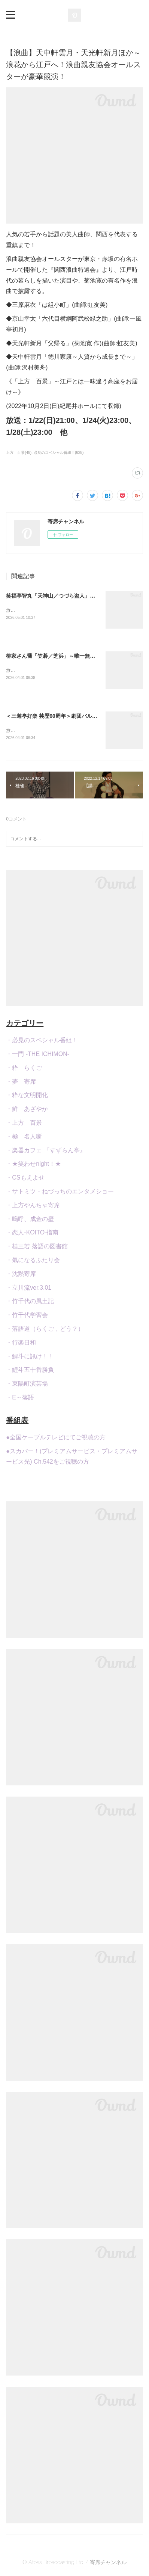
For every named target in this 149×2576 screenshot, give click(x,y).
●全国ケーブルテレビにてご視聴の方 (56, 1439)
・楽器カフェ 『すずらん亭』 (45, 1152)
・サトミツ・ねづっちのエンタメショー (60, 1193)
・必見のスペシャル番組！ (42, 1041)
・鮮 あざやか (27, 1110)
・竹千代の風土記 (30, 1303)
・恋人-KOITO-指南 (32, 1234)
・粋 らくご (24, 1069)
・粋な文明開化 (27, 1097)
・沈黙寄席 (21, 1275)
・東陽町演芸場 (27, 1385)
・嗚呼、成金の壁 (30, 1220)
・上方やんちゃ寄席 (33, 1206)
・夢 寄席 (21, 1083)
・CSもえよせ (25, 1179)
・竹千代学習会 (27, 1316)
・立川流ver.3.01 (28, 1289)
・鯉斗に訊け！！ (30, 1358)
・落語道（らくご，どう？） (45, 1330)
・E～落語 (20, 1399)
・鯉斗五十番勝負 (30, 1371)
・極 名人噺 (24, 1138)
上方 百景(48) (18, 453)
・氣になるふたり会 (33, 1261)
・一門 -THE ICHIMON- (37, 1055)
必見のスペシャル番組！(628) (58, 453)
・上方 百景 (24, 1124)
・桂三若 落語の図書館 (36, 1248)
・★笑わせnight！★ (33, 1165)
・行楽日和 (21, 1344)
